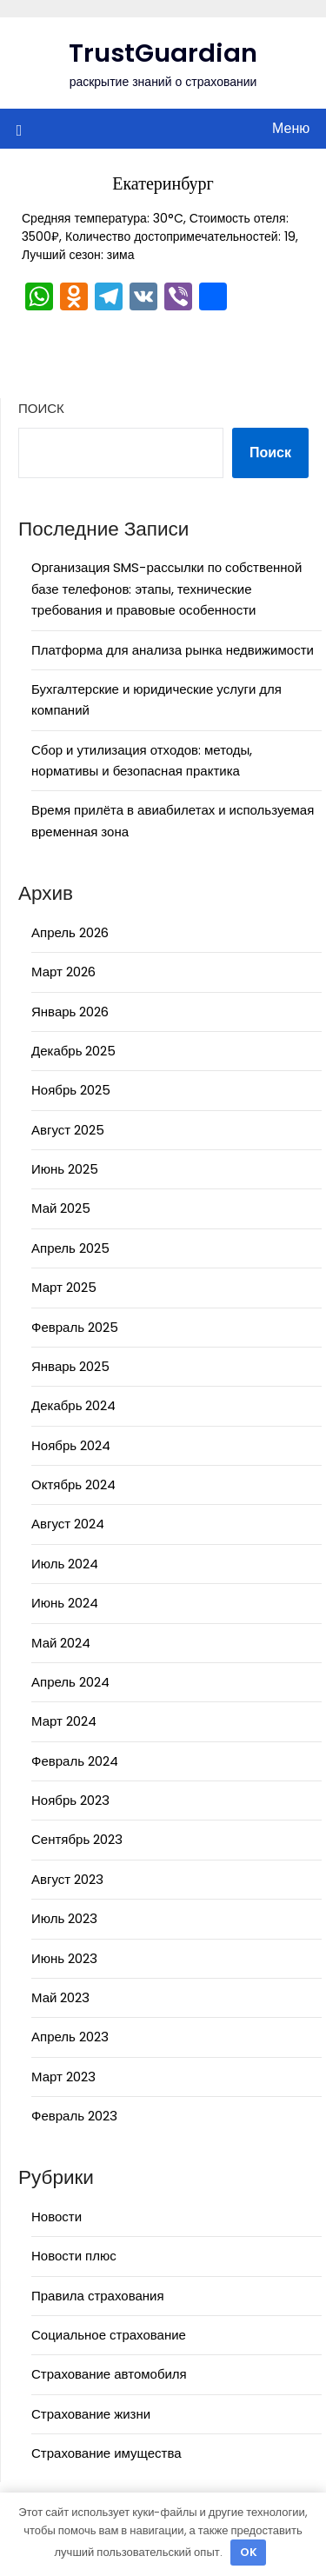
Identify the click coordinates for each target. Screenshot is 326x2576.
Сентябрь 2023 (77, 1839)
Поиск (41, 408)
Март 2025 (63, 1287)
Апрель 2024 (70, 1682)
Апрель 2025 (70, 1248)
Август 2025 (67, 1130)
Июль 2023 (64, 1918)
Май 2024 (60, 1643)
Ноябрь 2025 (70, 1090)
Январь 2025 (70, 1366)
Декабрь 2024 (73, 1405)
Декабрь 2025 (73, 1051)
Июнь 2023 (64, 1958)
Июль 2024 (64, 1563)
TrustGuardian (163, 53)
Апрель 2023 (70, 2036)
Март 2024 (63, 1721)
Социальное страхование (108, 2335)
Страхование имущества (106, 2453)
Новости (56, 2216)
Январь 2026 (70, 1011)
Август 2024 (67, 1523)
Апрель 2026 (70, 932)
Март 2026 (63, 971)
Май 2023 (60, 1997)
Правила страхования (97, 2295)
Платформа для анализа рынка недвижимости (172, 650)
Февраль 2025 (74, 1327)
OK (248, 2552)
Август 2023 (67, 1879)
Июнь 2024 (64, 1603)
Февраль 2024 (74, 1761)
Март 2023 (63, 2076)
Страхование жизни (90, 2414)
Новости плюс (73, 2256)
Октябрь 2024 (73, 1484)
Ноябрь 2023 (70, 1800)
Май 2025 (60, 1208)
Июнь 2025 (64, 1169)
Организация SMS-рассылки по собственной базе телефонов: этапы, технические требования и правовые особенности (166, 588)
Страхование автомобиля (109, 2374)
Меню (290, 128)
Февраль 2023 (74, 2116)
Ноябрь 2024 (70, 1445)
